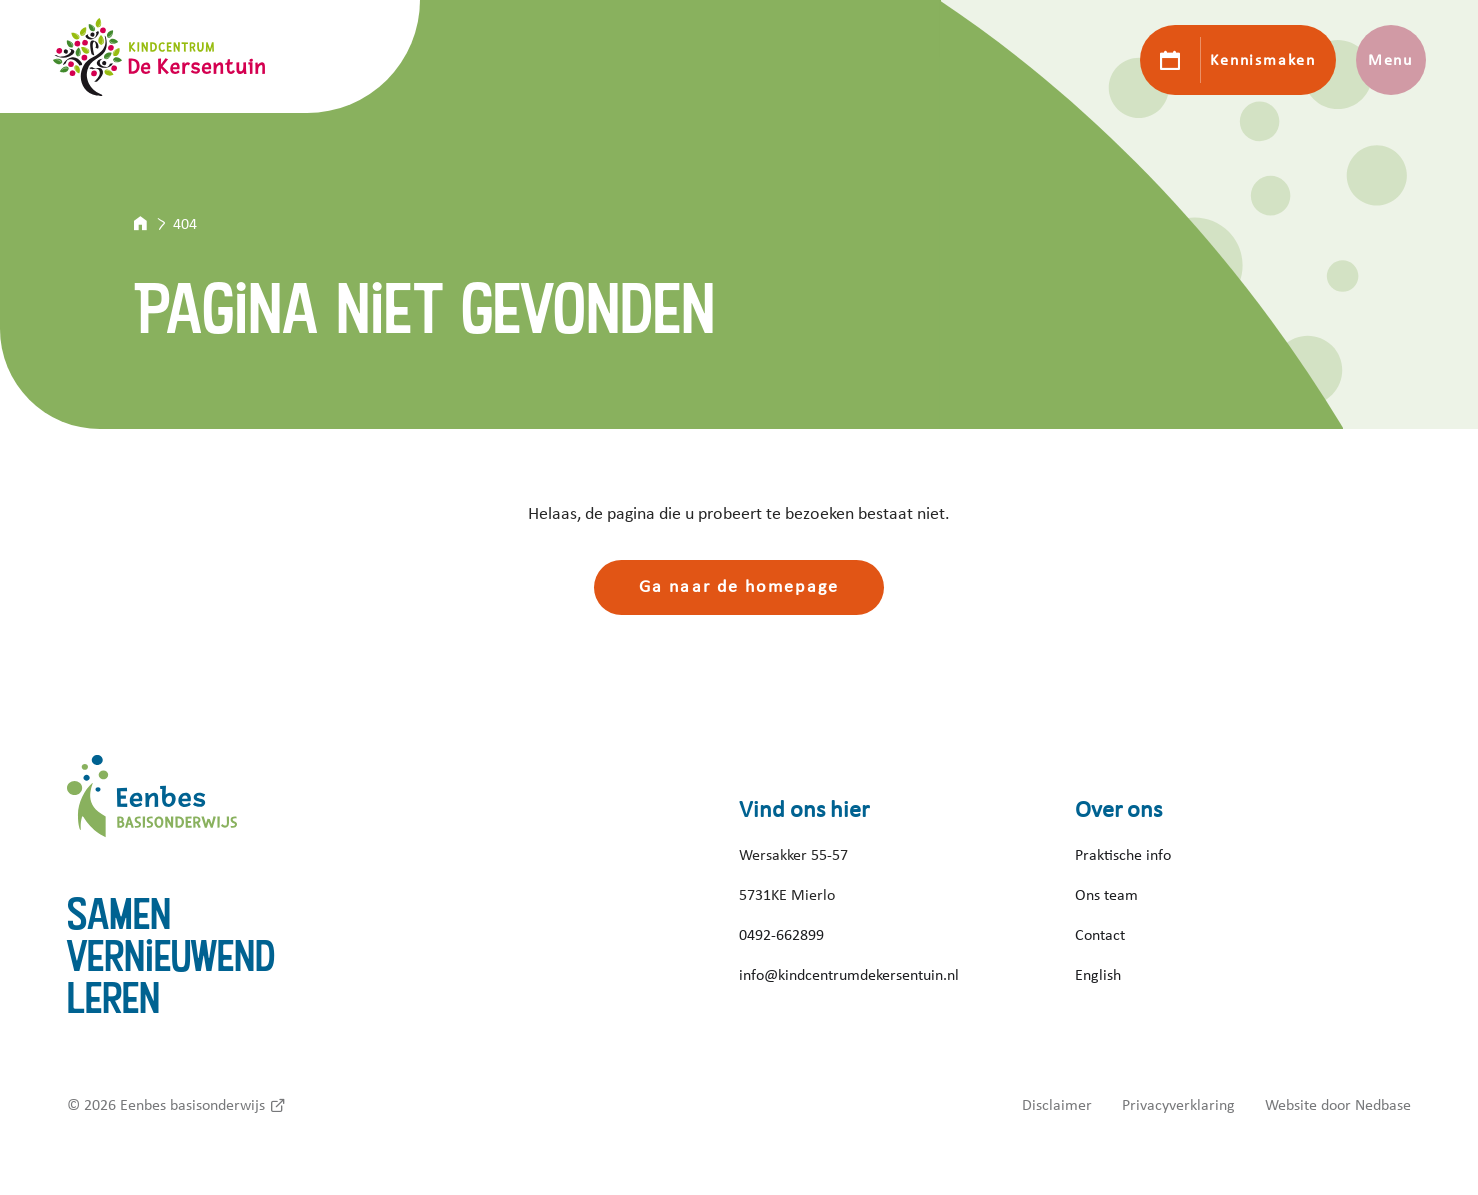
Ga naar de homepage (739, 587)
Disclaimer (1057, 1105)
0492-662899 (781, 935)
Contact (1100, 935)
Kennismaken (1262, 60)
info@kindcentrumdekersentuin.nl (849, 975)
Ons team (1106, 895)
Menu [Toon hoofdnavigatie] (1390, 60)
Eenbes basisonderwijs (192, 1105)
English (1098, 975)
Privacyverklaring (1178, 1105)
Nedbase (1383, 1105)
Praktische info (1123, 855)
